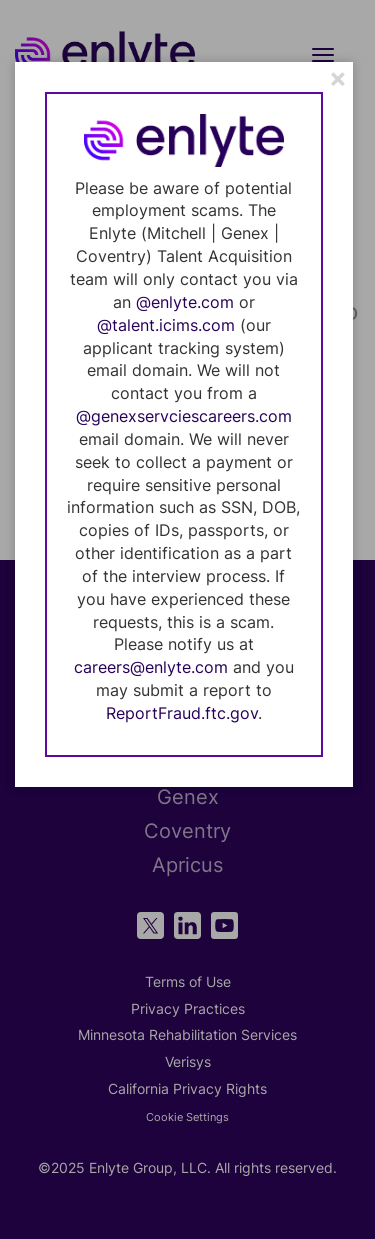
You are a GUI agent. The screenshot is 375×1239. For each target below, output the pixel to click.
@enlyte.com (185, 302)
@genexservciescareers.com (184, 416)
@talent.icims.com (166, 325)
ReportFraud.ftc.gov (182, 713)
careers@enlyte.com (151, 667)
